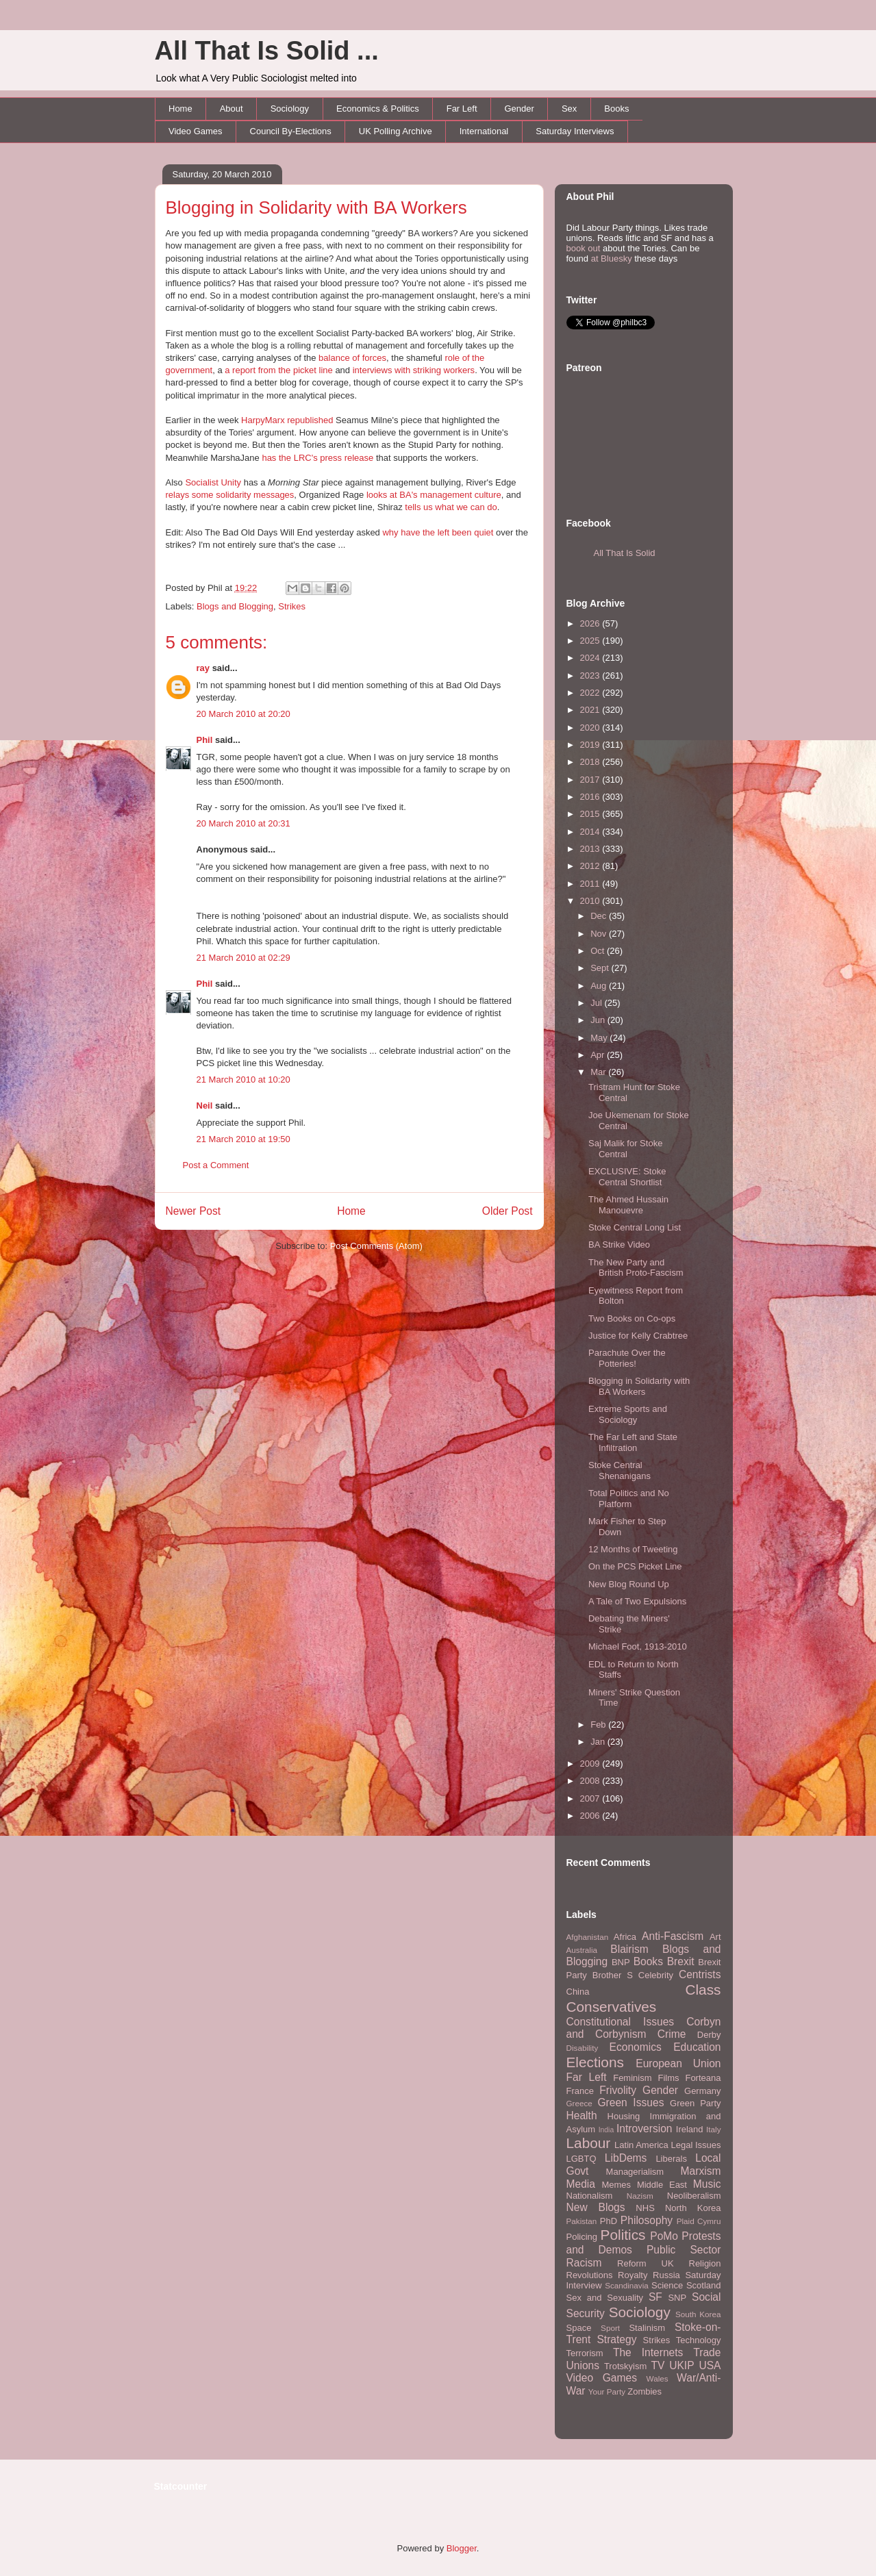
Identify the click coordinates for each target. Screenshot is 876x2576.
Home (180, 108)
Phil (205, 740)
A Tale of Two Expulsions (637, 1601)
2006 (591, 1815)
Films (668, 2078)
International (484, 131)
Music (707, 2184)
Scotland (703, 2285)
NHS (645, 2208)
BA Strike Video (619, 1244)
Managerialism (635, 2172)
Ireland (689, 2129)
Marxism (701, 2171)
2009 (591, 1763)
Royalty (632, 2275)
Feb (599, 1724)
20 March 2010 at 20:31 (243, 823)
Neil (205, 1105)
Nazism (640, 2195)
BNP (621, 1962)
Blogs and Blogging (235, 606)
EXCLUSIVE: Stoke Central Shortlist (627, 1176)
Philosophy (647, 2220)
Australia (581, 1949)
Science (667, 2285)
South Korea (698, 2314)
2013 (591, 849)
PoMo (664, 2236)
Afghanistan (587, 1936)
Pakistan (581, 2221)
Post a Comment (216, 1165)
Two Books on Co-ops (631, 1318)
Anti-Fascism (672, 1936)
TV (657, 2365)
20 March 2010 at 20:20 (243, 714)
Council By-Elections (290, 131)
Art (715, 1937)
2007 (591, 1798)
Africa (625, 1937)
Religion (705, 2263)
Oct (598, 951)
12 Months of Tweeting (633, 1549)
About (231, 108)
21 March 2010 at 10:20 (243, 1079)
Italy (713, 2129)
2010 (591, 901)
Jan (599, 1742)
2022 (591, 692)
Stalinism (647, 2328)
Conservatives (611, 2007)
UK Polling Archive (395, 131)
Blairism (629, 1949)
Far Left (462, 108)
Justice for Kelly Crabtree (638, 1335)
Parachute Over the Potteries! (627, 1358)
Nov (599, 934)
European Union (678, 2063)
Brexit (680, 1961)
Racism (584, 2263)
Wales (657, 2378)
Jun (599, 1020)
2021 (591, 710)
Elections (595, 2062)
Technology (698, 2340)
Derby (709, 2035)
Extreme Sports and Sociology (627, 1414)
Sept (600, 968)
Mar (599, 1072)
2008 (591, 1781)
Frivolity (617, 2090)
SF (655, 2297)
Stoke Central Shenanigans (619, 1470)
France (580, 2091)
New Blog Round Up (628, 1584)
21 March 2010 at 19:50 (243, 1139)
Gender (519, 108)
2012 (591, 866)
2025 (591, 640)
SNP (677, 2298)
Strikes (291, 606)
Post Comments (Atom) (376, 1246)
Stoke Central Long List (634, 1227)
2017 (591, 779)
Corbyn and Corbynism (643, 2028)
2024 (591, 658)
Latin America (641, 2145)
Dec (599, 916)
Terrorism (584, 2353)
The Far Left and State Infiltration (632, 1442)
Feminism (632, 2078)
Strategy (616, 2339)
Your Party (606, 2391)
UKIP (681, 2365)
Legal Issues (696, 2145)
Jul (597, 1003)
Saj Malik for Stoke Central (625, 1148)
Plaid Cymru (699, 2221)
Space (579, 2328)
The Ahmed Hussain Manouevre (628, 1204)
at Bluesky (611, 258)
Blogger (462, 2548)
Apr (598, 1055)
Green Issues (630, 2102)
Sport (610, 2327)
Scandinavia (627, 2285)
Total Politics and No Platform (628, 1498)
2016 (591, 797)
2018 (591, 762)
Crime (672, 2034)
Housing (624, 2116)
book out (583, 248)
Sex (569, 108)
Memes (616, 2185)
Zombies (644, 2391)
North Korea (693, 2208)
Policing (582, 2237)
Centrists (700, 1974)
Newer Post (193, 1211)
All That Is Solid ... (267, 50)
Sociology (290, 108)
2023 (591, 675)
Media (580, 2184)
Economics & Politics (377, 108)
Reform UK (645, 2263)
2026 (591, 623)
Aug (599, 986)
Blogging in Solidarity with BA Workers (316, 207)
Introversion (644, 2128)
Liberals (671, 2159)
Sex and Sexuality (605, 2298)
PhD (608, 2221)
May (600, 1038)
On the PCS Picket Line (635, 1566)
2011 (591, 884)
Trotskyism (625, 2366)
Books (616, 108)
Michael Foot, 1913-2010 (637, 1646)
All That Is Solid (624, 553)
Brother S (612, 1975)
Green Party (695, 2103)
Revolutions (589, 2275)
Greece (579, 2103)
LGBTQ (581, 2159)
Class (703, 1989)
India (606, 2130)
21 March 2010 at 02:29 (243, 957)
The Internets (648, 2352)
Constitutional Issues (620, 2022)
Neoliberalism (694, 2195)
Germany (702, 2091)
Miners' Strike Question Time (634, 1697)
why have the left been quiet (437, 532)
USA (710, 2365)
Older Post (507, 1211)
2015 (591, 814)
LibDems (626, 2158)
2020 (591, 727)
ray (203, 668)
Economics (636, 2047)
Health (581, 2115)
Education (697, 2047)
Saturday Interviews (575, 131)
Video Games (195, 131)
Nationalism (589, 2195)
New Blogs (595, 2207)
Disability (582, 2047)
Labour (588, 2143)
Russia (666, 2275)
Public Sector (684, 2250)
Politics (623, 2235)
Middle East (662, 2185)
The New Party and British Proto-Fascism (636, 1267)
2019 (591, 745)
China (578, 1991)
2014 (591, 831)
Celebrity (655, 1975)
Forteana (703, 2078)
